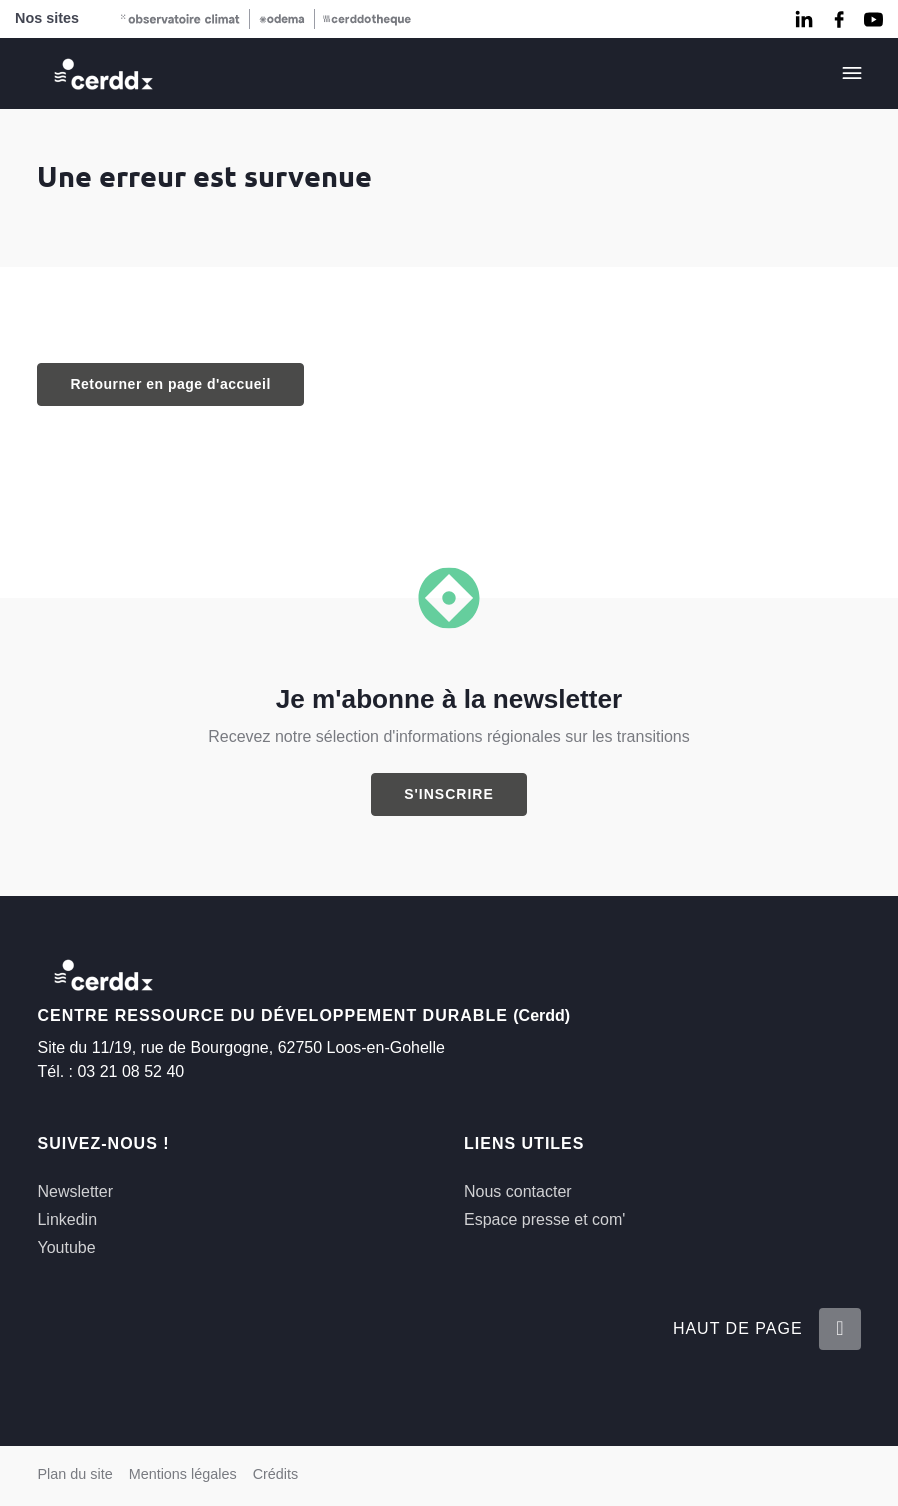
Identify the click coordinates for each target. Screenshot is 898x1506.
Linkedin (67, 1219)
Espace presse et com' (544, 1219)
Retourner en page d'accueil (170, 384)
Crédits (276, 1474)
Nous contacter (518, 1191)
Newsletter (75, 1191)
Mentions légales (183, 1474)
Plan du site (74, 1474)
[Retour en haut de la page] (840, 1329)
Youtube (66, 1247)
